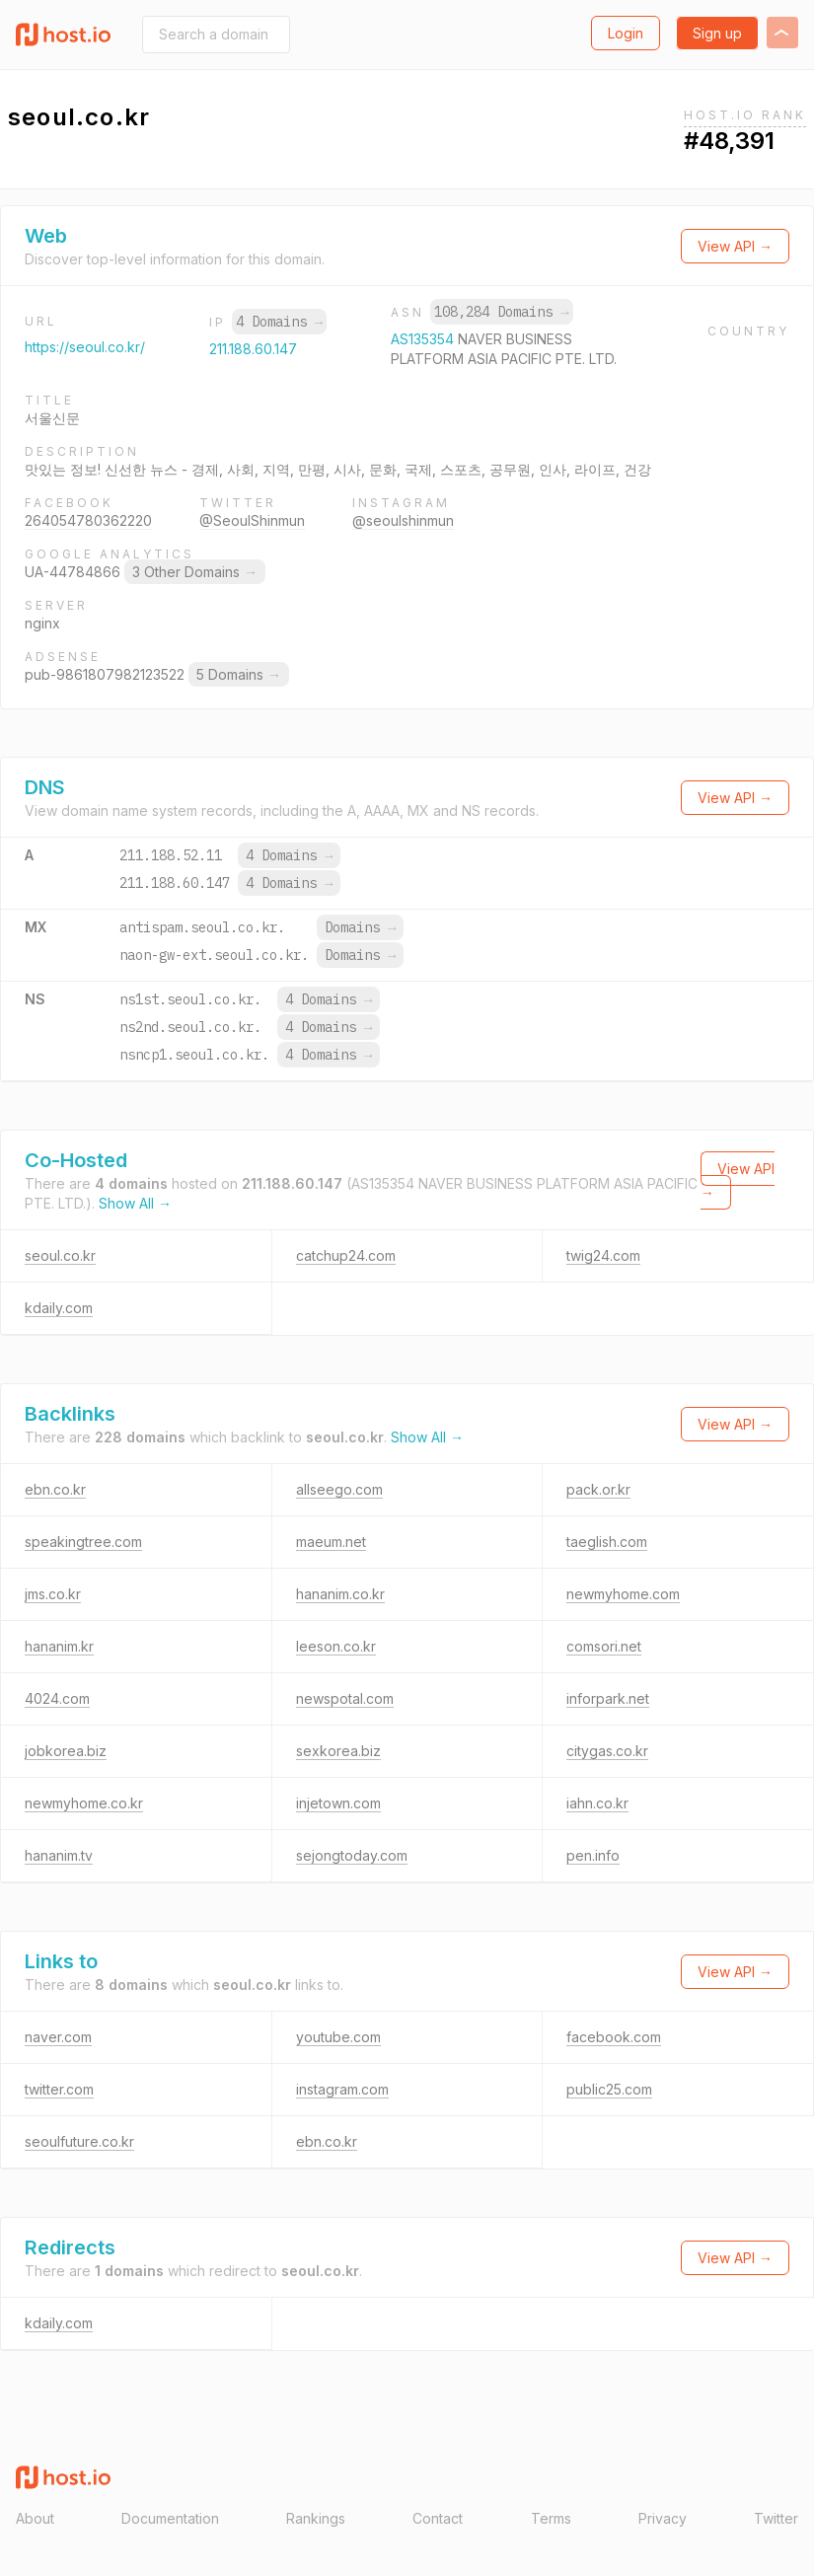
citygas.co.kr (607, 1750)
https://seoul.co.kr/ (85, 346)
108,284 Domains (501, 312)
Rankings (315, 2518)
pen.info (593, 1855)
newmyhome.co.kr (84, 1803)
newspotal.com (345, 1698)
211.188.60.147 (253, 348)
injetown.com (338, 1803)
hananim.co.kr (340, 1593)
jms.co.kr (53, 1593)
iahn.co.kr (597, 1803)
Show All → (135, 1203)
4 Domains (279, 322)
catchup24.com (346, 1255)
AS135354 (424, 339)
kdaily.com (59, 1307)
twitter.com (59, 2089)
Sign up (717, 33)
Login (625, 33)
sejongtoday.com (351, 1855)
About (35, 2518)
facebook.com (613, 2036)
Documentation (170, 2518)
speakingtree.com (83, 1541)
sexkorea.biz (338, 1750)
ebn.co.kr (55, 1489)
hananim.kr (59, 1646)
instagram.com (342, 2089)
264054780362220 (88, 520)
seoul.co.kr (60, 1255)
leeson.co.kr (336, 1646)
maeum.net (331, 1541)
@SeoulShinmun (252, 520)
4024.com (57, 1698)
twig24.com (603, 1255)
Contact (437, 2518)
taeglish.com (606, 1541)
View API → (735, 246)
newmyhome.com (623, 1593)
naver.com (58, 2036)
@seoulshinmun (403, 520)
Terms (551, 2518)
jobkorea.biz (66, 1750)
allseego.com (339, 1489)
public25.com (609, 2089)
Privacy (662, 2518)
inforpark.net (607, 1698)
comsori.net (603, 1646)
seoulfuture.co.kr (79, 2141)
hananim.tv (59, 1855)
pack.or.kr (598, 1489)
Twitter (776, 2518)
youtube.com (338, 2036)
